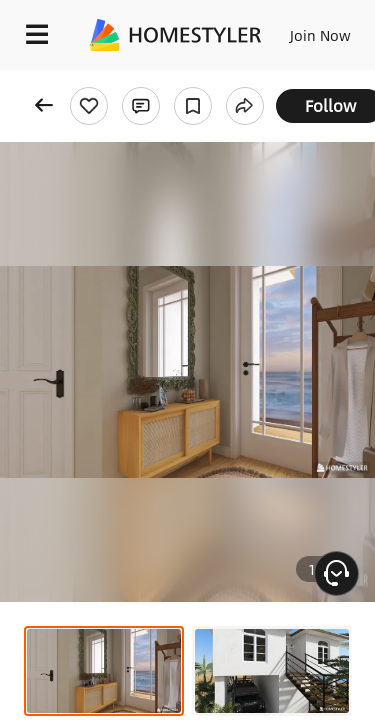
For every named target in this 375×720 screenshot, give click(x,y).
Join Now (320, 35)
